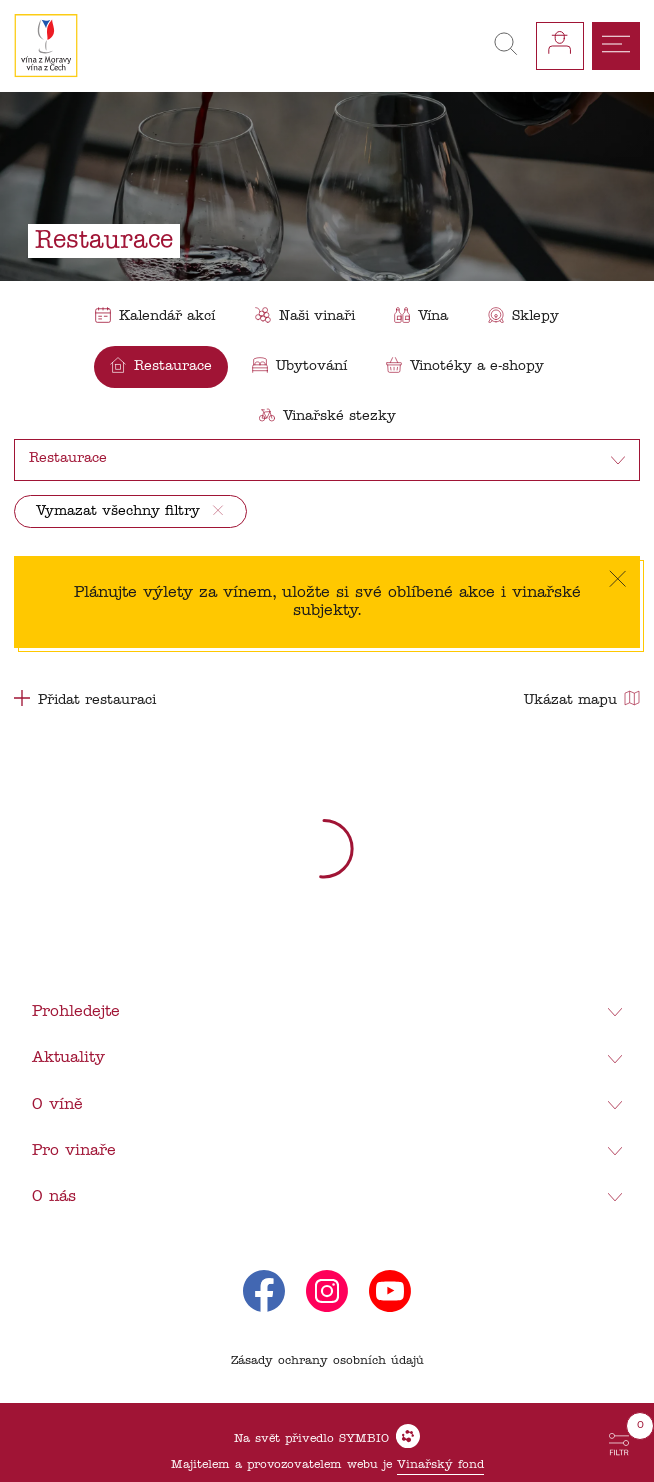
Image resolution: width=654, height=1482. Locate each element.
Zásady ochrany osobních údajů (327, 1361)
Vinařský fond (440, 1465)
